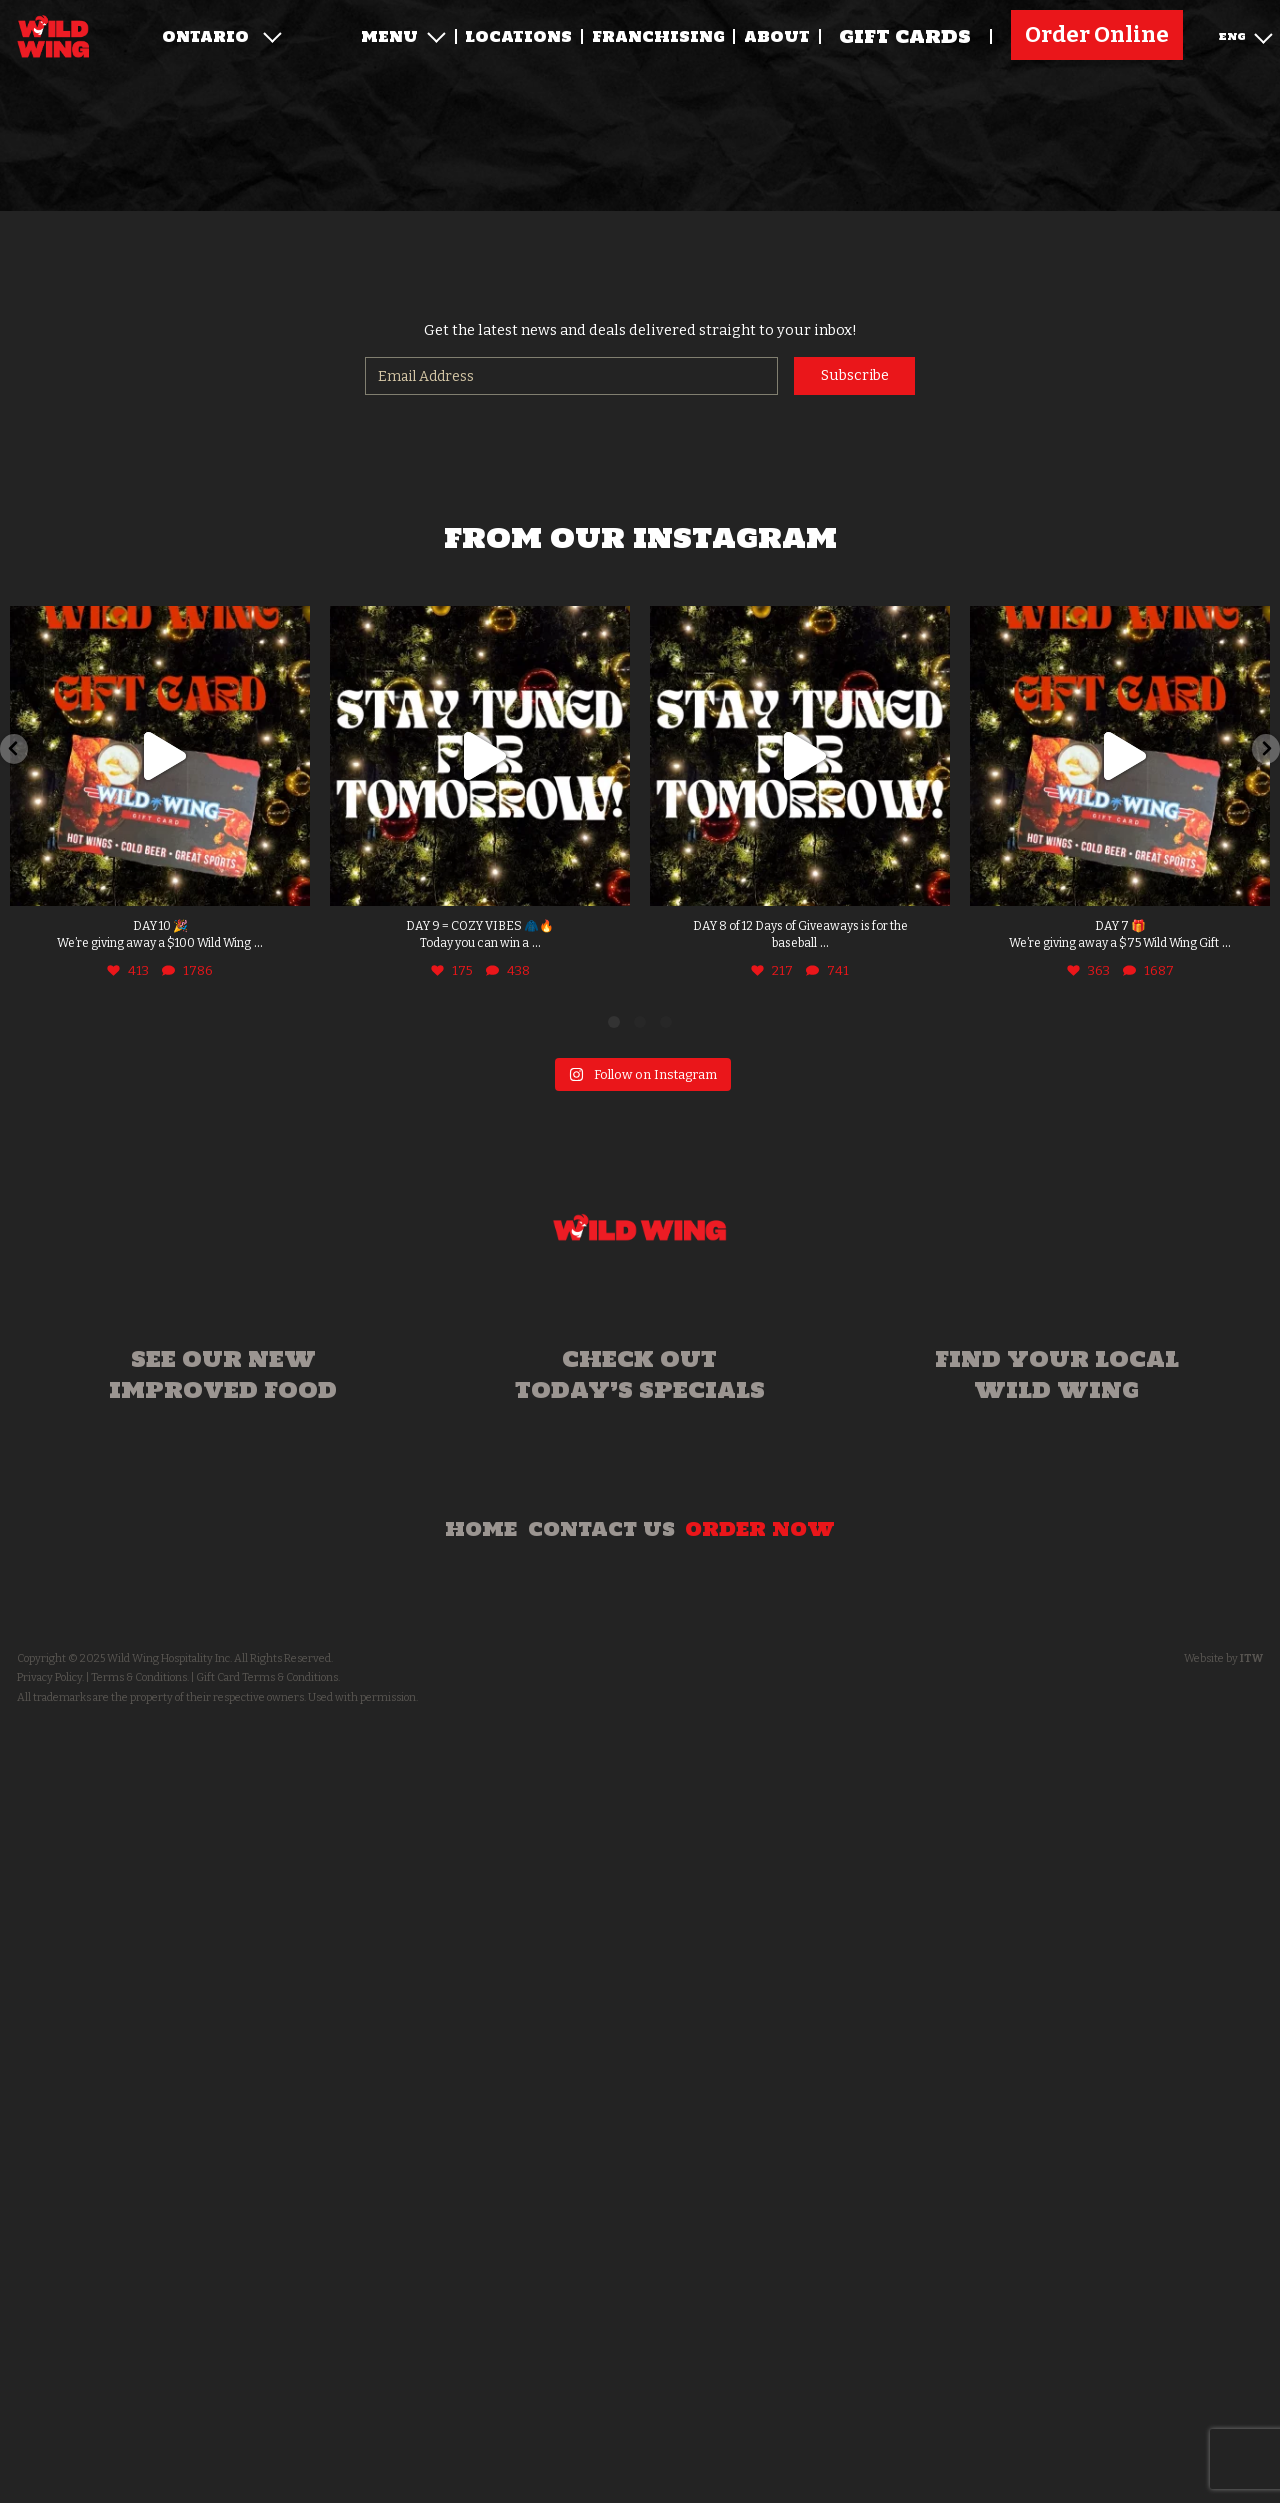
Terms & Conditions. (140, 1677)
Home (481, 1529)
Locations (518, 36)
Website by (1223, 1658)
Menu (403, 36)
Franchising (658, 36)
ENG (1246, 34)
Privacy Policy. (50, 1677)
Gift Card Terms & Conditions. (268, 1677)
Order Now (760, 1529)
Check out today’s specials (640, 1374)
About (777, 36)
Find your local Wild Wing (1057, 1374)
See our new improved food (223, 1374)
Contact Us (601, 1529)
